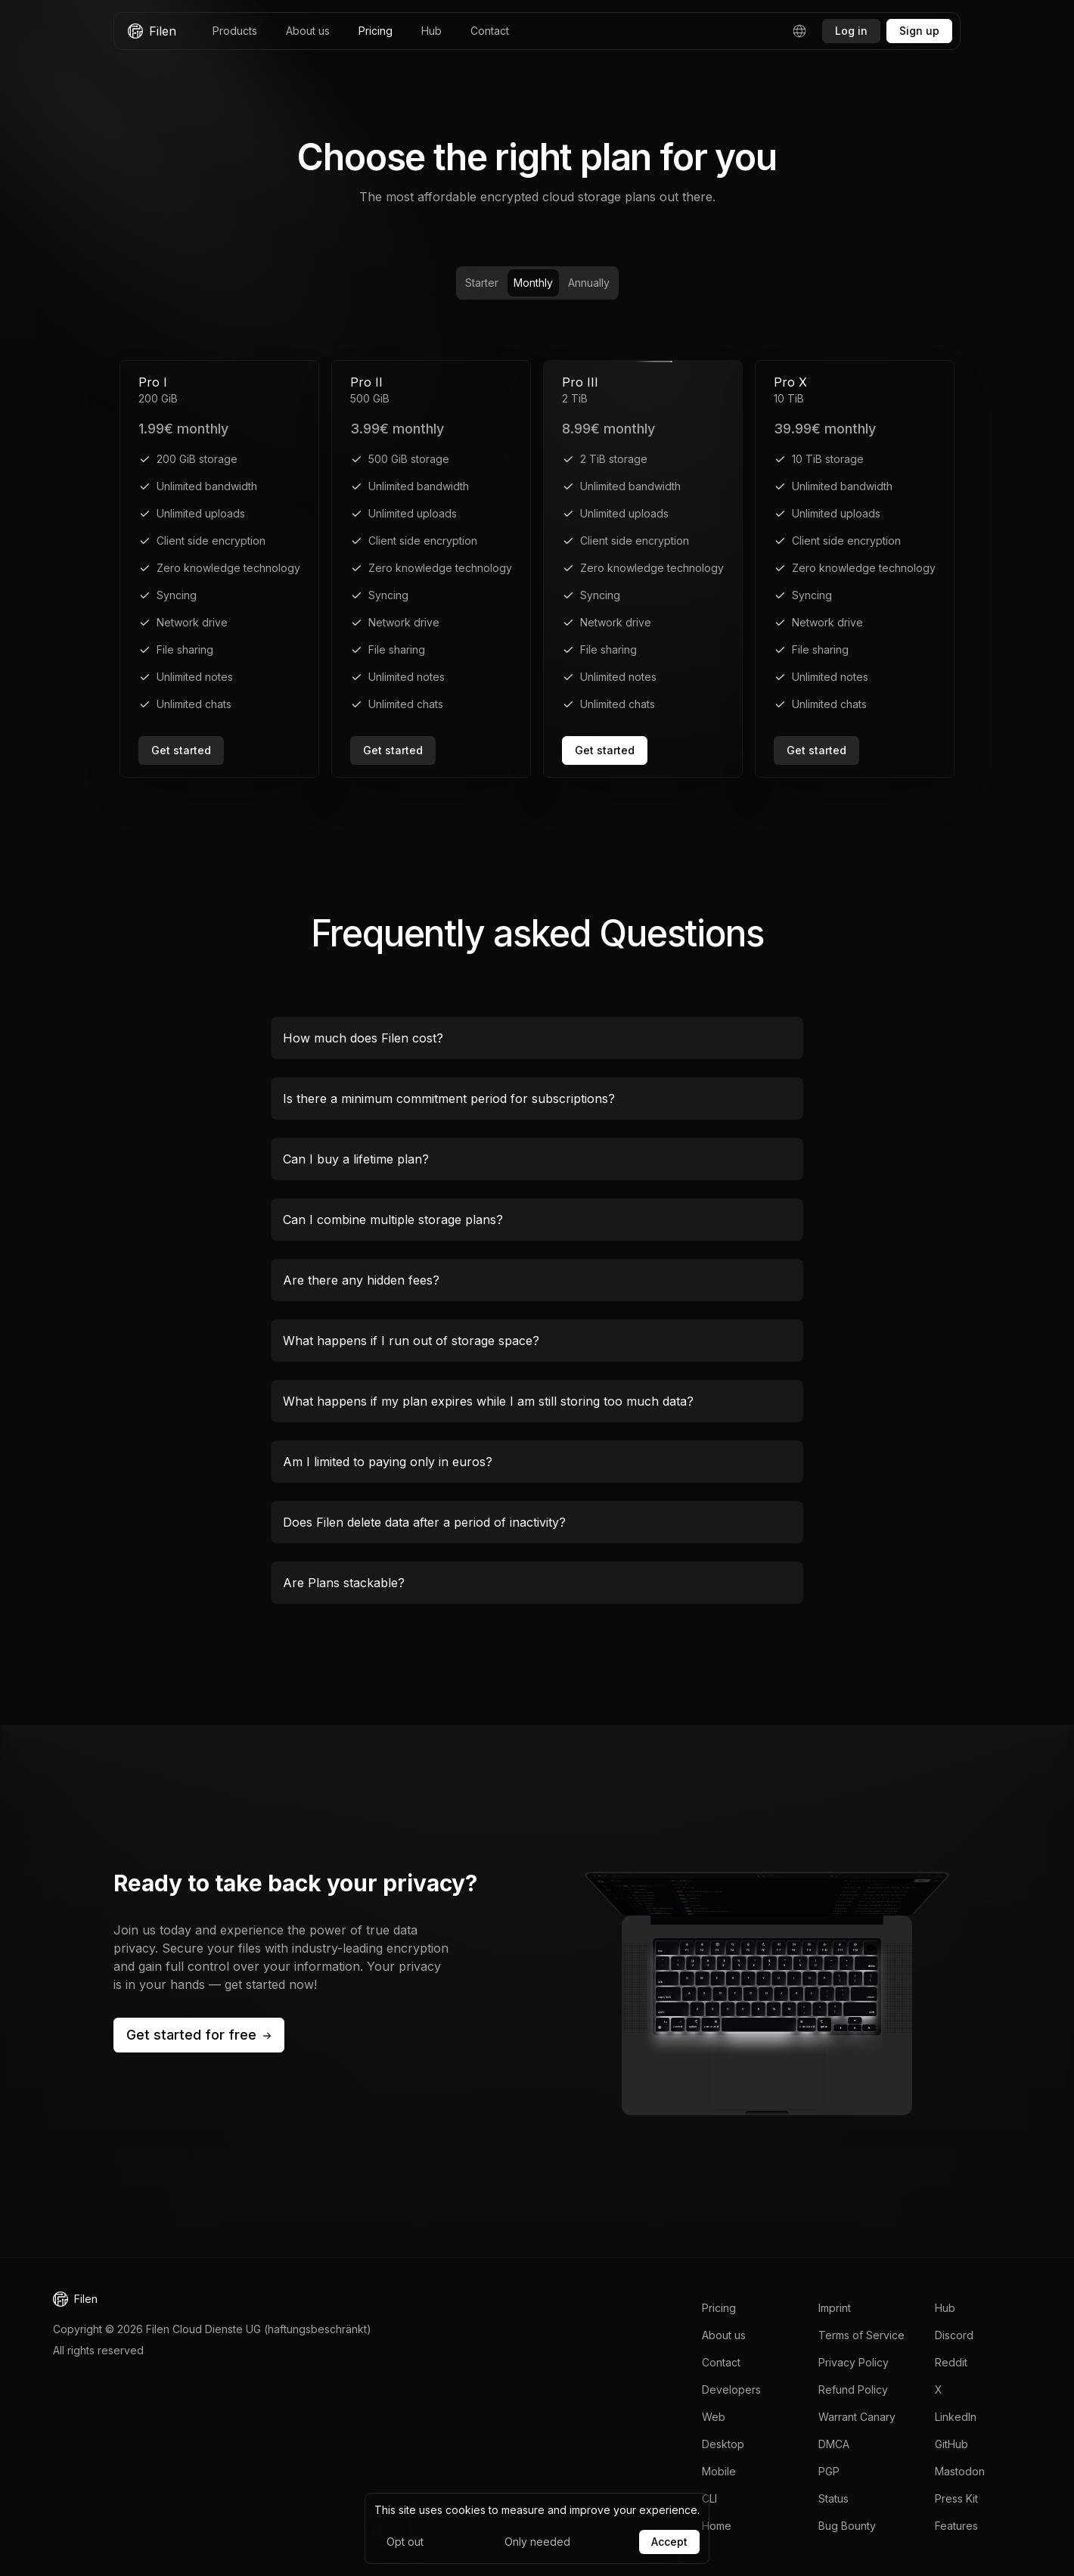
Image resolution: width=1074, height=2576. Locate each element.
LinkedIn (955, 2416)
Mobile (719, 2471)
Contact (489, 30)
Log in (851, 30)
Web (713, 2416)
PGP (829, 2471)
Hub (431, 30)
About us (308, 30)
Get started (181, 750)
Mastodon (960, 2471)
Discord (954, 2335)
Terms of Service (861, 2335)
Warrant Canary (857, 2416)
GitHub (951, 2444)
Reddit (951, 2362)
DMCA (833, 2444)
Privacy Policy (853, 2362)
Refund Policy (853, 2389)
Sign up (919, 30)
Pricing (376, 30)
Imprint (834, 2307)
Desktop (723, 2444)
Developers (731, 2389)
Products (235, 30)
